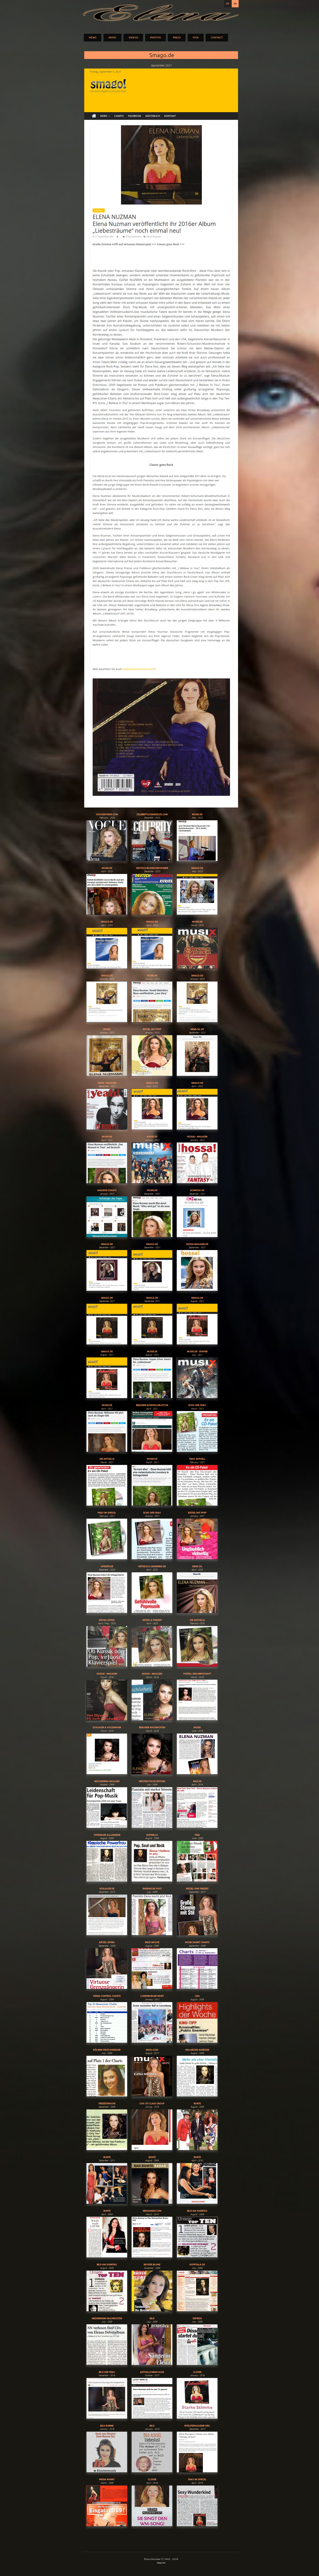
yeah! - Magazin (106, 1083)
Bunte (197, 2103)
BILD (152, 2318)
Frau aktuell (197, 1458)
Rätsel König (107, 1620)
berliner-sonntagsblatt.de (152, 1405)
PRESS (177, 37)
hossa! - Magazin (197, 1136)
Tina (197, 1835)
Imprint (161, 2562)
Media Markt (107, 2479)
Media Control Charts (107, 1996)
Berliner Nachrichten (152, 1727)
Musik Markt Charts (197, 1942)
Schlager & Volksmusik (107, 1727)
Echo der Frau (197, 1405)
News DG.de (197, 1029)
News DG (197, 1566)
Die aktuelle (106, 1458)
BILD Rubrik (107, 2425)
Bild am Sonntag (197, 2211)
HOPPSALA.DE (197, 2264)
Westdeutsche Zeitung (152, 1781)
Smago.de (197, 868)
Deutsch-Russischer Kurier (152, 868)
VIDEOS (133, 37)
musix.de (197, 814)
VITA (196, 37)
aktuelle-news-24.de (152, 2372)
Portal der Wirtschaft (197, 1673)
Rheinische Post (152, 1888)
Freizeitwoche (106, 2103)
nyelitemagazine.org (197, 2425)
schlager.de (106, 1888)
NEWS (92, 37)
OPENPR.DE (107, 1566)
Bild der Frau (107, 2372)
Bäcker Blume (152, 2264)
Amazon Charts (106, 1190)
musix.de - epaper (197, 1351)
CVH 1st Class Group (152, 2103)
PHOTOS (155, 37)
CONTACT (217, 37)
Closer (197, 2372)
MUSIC (112, 37)
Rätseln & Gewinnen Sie (152, 1566)
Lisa (197, 1996)
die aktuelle (197, 1620)
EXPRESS (197, 2318)
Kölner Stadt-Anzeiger (106, 2049)
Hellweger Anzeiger (197, 2049)
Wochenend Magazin (106, 1781)
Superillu (152, 1835)
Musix (106, 1029)
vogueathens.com (107, 814)
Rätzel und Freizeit (197, 1888)
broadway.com (152, 2211)
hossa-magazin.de (197, 1244)
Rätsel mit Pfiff (152, 1029)
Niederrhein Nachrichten (107, 2318)
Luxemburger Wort (152, 1996)
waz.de (197, 1781)
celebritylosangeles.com (152, 814)
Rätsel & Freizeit (152, 1620)
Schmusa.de (197, 1190)
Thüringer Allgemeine (107, 1835)
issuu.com (152, 2049)
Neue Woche (152, 1942)
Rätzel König (107, 1942)
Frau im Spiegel (107, 1512)
